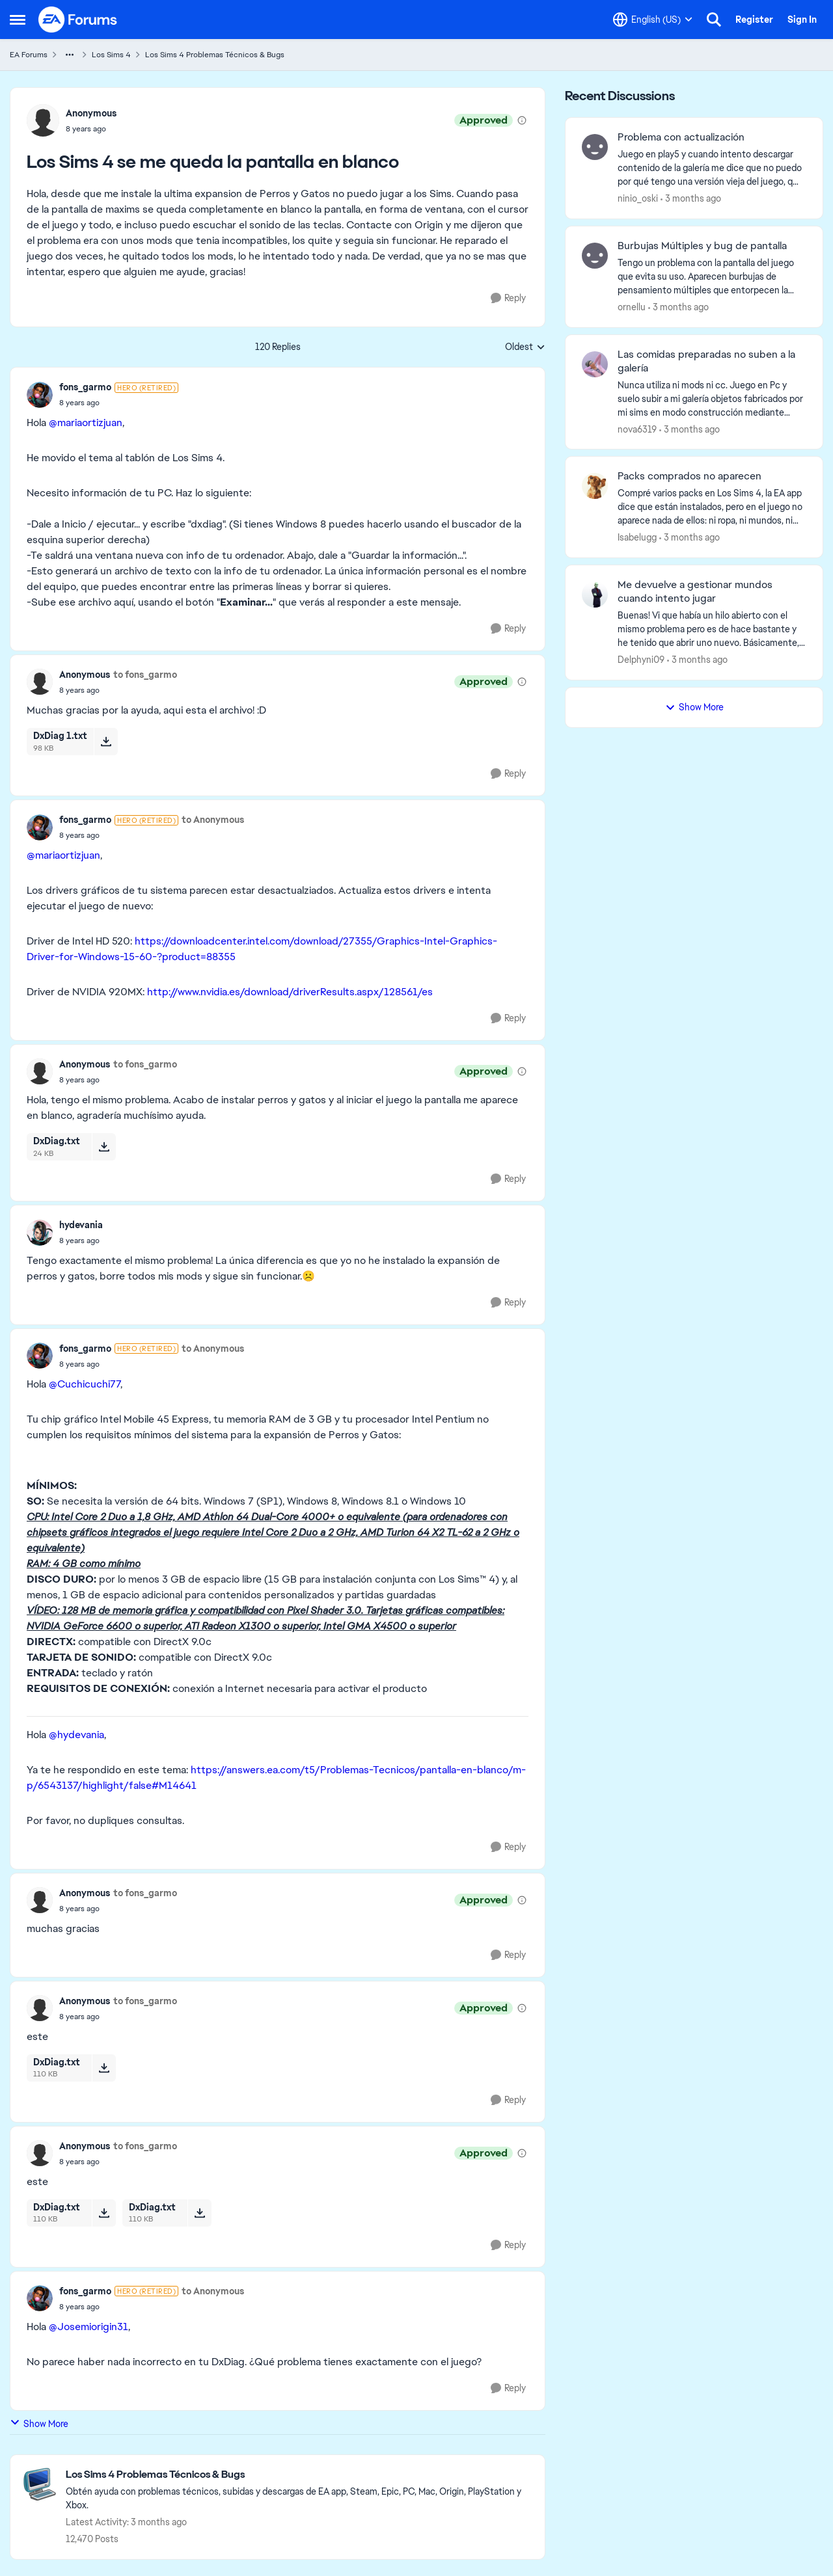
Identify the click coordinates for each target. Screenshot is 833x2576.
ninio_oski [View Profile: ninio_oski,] (638, 198)
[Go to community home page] (78, 20)
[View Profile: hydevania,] (40, 1233)
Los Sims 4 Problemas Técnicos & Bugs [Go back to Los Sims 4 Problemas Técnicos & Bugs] (214, 54)
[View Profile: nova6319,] (595, 364)
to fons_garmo (145, 674)
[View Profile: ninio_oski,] (595, 147)
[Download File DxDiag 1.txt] (106, 741)
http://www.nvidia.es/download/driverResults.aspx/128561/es (290, 992)
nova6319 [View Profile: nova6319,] (637, 429)
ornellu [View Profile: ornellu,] (632, 307)
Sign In (802, 19)
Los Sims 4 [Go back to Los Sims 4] (111, 54)
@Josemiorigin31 (88, 2326)
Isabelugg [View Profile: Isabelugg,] (637, 537)
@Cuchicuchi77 (84, 1384)
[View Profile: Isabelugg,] (595, 486)
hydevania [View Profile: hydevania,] (81, 1225)
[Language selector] (652, 20)
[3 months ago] (691, 199)
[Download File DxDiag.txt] (104, 1147)
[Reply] (508, 298)
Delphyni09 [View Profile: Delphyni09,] (641, 659)
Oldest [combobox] (525, 347)
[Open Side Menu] (17, 19)
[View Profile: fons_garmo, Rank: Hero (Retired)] (40, 395)
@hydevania (76, 1734)
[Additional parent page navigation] (69, 55)
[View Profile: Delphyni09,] (595, 595)
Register (754, 19)
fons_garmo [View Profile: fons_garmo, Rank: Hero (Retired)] (85, 387)
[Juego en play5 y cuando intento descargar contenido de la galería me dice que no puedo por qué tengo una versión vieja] (712, 168)
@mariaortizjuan (85, 422)
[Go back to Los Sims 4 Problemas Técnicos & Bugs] (299, 2475)
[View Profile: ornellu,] (595, 256)
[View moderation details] (521, 120)
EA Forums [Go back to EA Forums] (29, 54)
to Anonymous (213, 819)
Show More (39, 2423)
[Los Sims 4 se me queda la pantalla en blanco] (118, 403)
